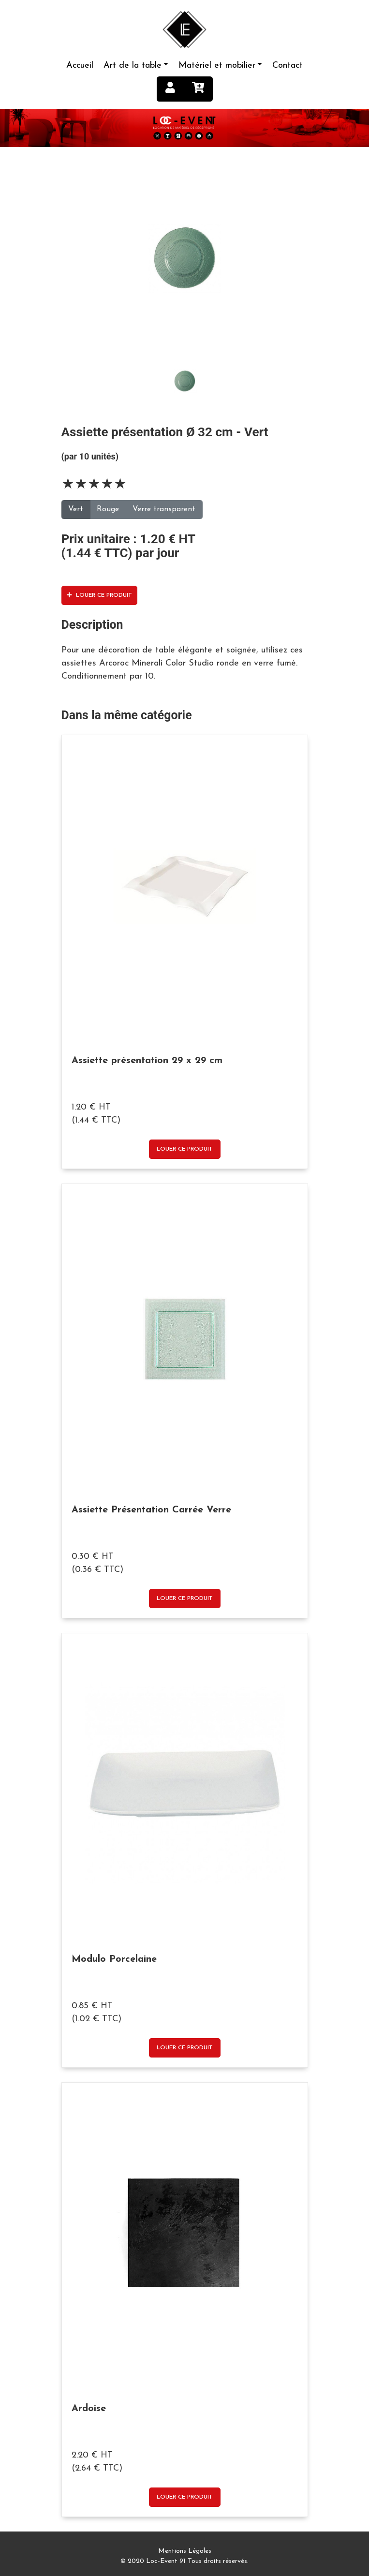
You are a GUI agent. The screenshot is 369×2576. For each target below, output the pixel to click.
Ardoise (89, 2408)
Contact (287, 65)
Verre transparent (164, 509)
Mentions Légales (184, 2551)
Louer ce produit (99, 595)
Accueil (79, 65)
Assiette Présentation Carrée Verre (151, 1510)
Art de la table (132, 65)
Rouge (108, 509)
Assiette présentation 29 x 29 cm (147, 1061)
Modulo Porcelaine (114, 1959)
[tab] (184, 258)
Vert (75, 509)
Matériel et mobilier (216, 65)
